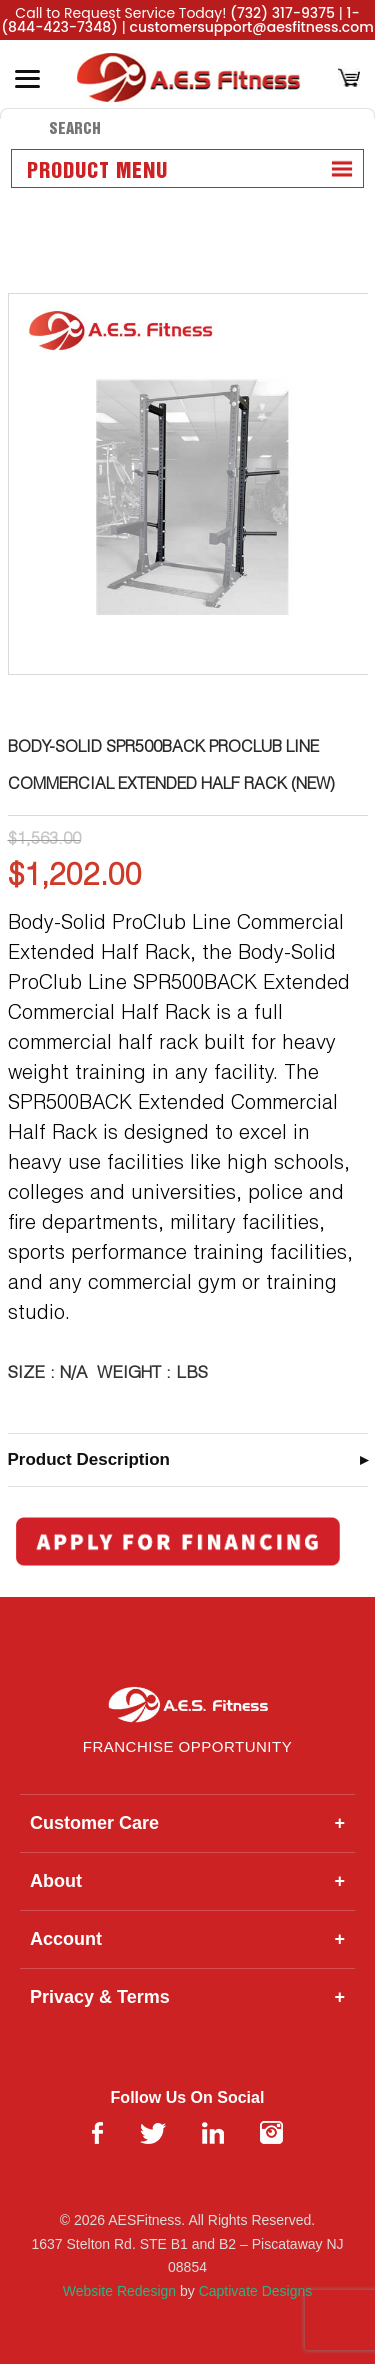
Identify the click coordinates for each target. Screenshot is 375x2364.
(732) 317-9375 (282, 13)
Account (187, 1939)
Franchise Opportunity (187, 1746)
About (187, 1881)
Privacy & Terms (187, 1997)
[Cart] (349, 79)
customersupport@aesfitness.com (252, 27)
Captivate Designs (256, 2291)
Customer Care (187, 1823)
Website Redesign (119, 2291)
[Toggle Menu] (27, 79)
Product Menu (97, 172)
